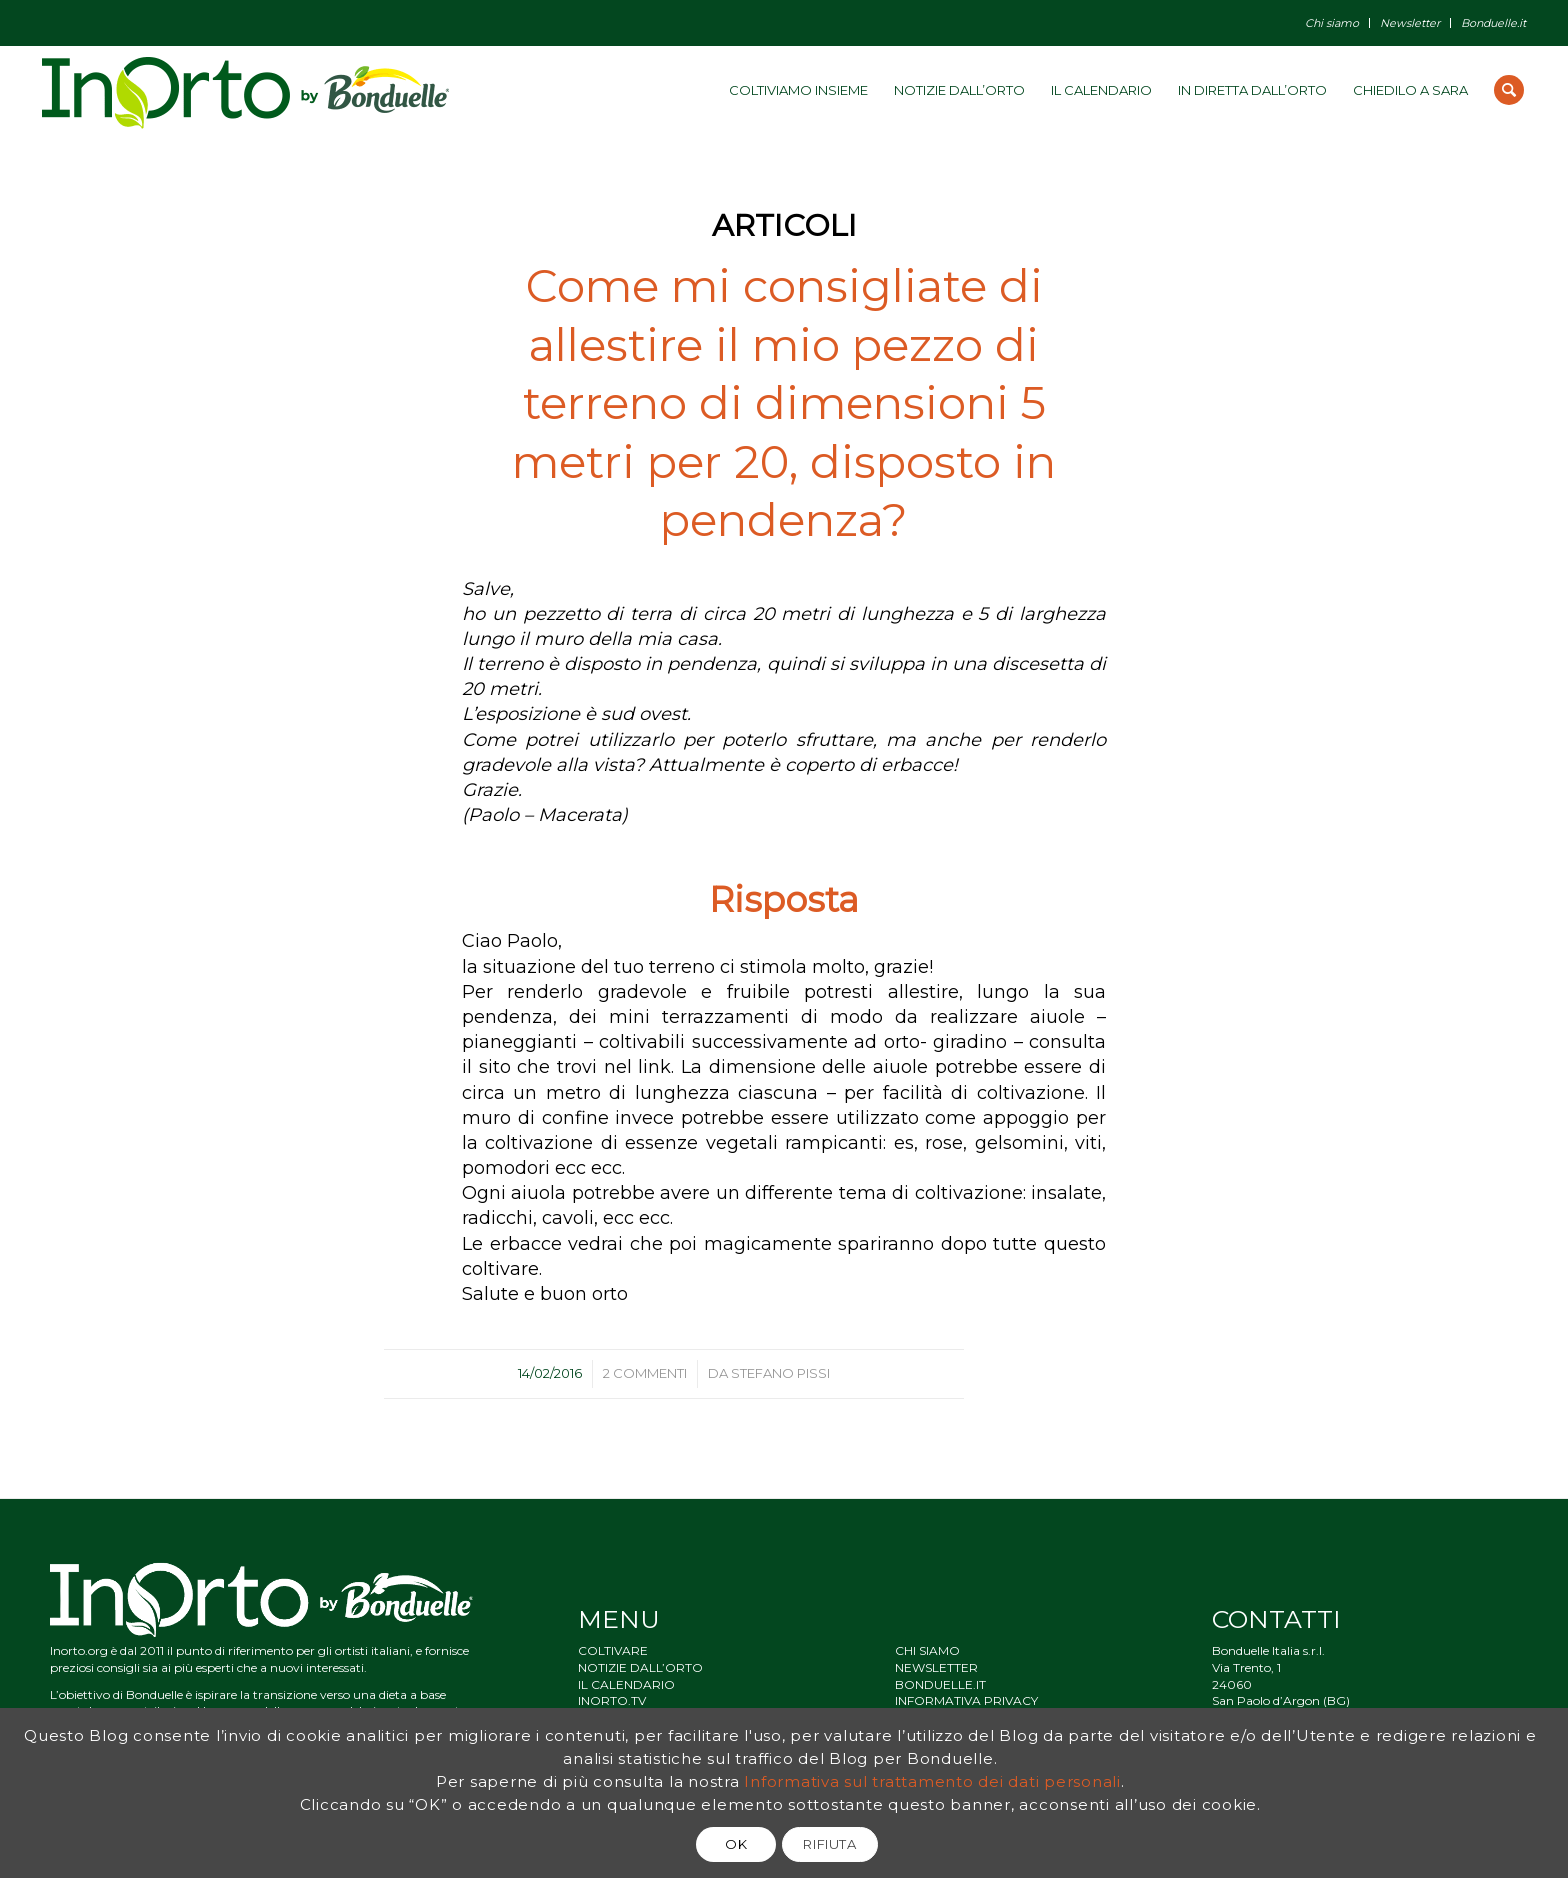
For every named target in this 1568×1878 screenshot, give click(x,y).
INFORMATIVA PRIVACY (966, 1700)
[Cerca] (1509, 90)
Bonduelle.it (1493, 23)
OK (736, 1844)
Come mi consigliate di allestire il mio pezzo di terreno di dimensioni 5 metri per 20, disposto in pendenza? (784, 402)
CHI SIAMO (927, 1650)
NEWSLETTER (936, 1667)
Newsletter (1410, 23)
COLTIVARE (613, 1650)
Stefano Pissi (780, 1373)
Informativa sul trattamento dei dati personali (932, 1781)
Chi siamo (1332, 23)
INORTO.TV (612, 1700)
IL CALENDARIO (626, 1684)
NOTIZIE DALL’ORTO (640, 1667)
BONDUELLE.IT (940, 1684)
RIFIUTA (830, 1844)
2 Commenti (645, 1373)
